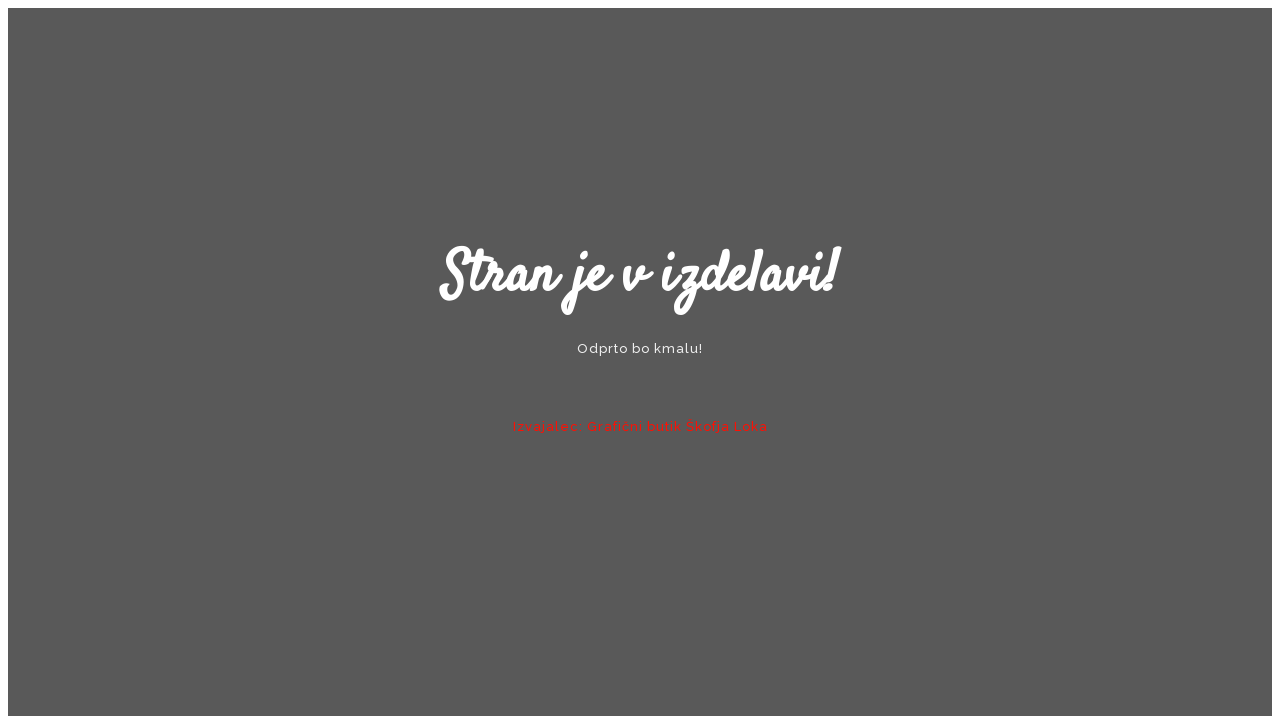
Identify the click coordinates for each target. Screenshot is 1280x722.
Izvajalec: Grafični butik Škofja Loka (640, 426)
